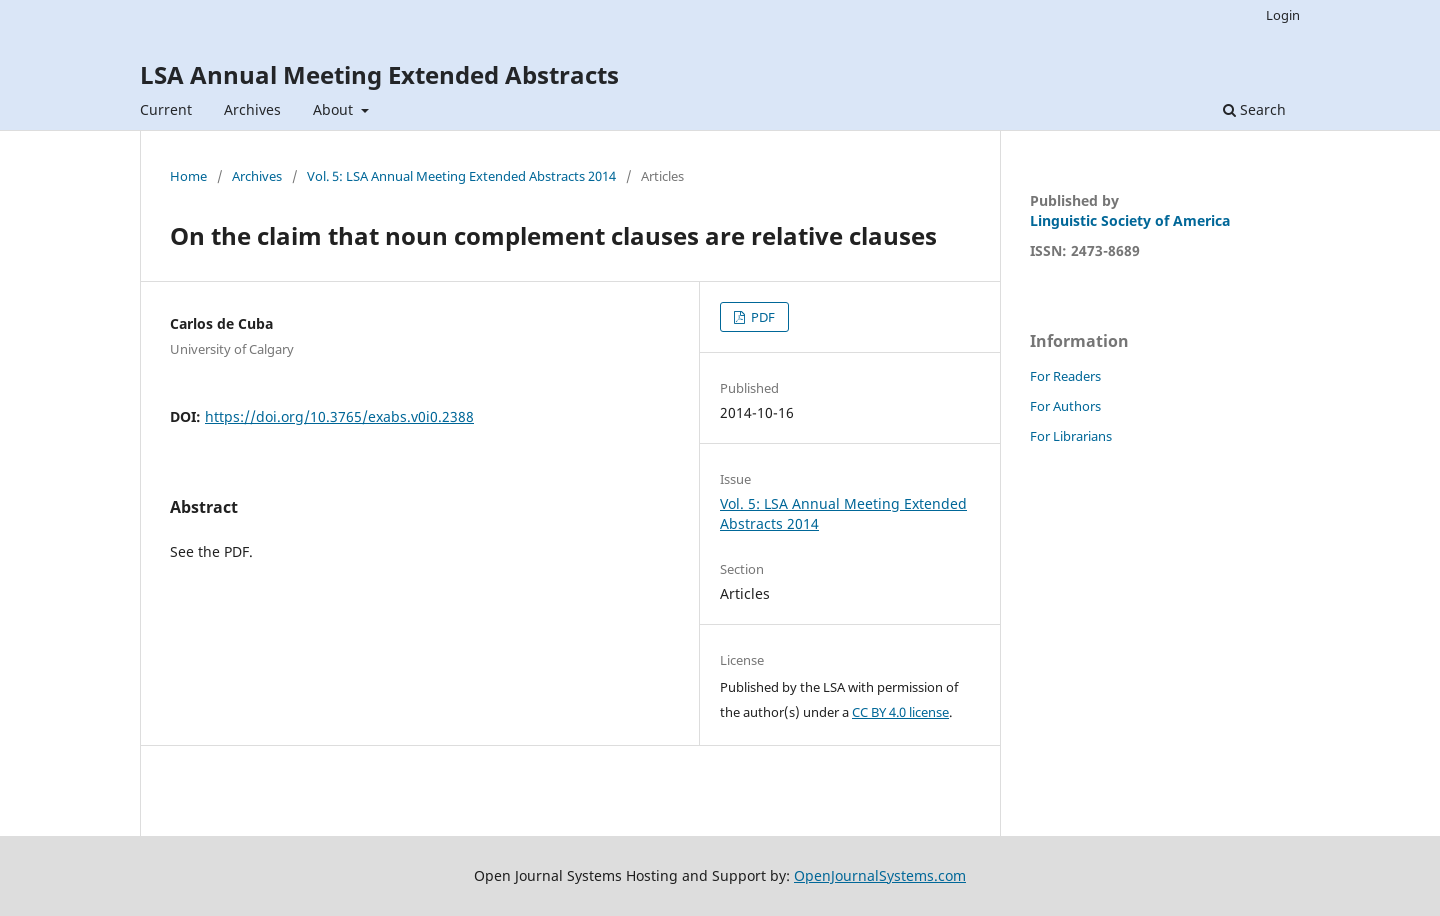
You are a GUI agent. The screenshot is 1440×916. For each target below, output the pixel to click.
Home (188, 176)
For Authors (1065, 406)
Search (1254, 109)
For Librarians (1071, 436)
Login (1283, 15)
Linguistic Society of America (1130, 220)
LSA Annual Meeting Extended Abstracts (379, 74)
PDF (761, 317)
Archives (252, 109)
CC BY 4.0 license (900, 712)
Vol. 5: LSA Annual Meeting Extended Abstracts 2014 (461, 176)
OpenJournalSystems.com (880, 875)
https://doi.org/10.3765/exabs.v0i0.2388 (339, 416)
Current (166, 109)
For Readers (1065, 376)
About (335, 109)
